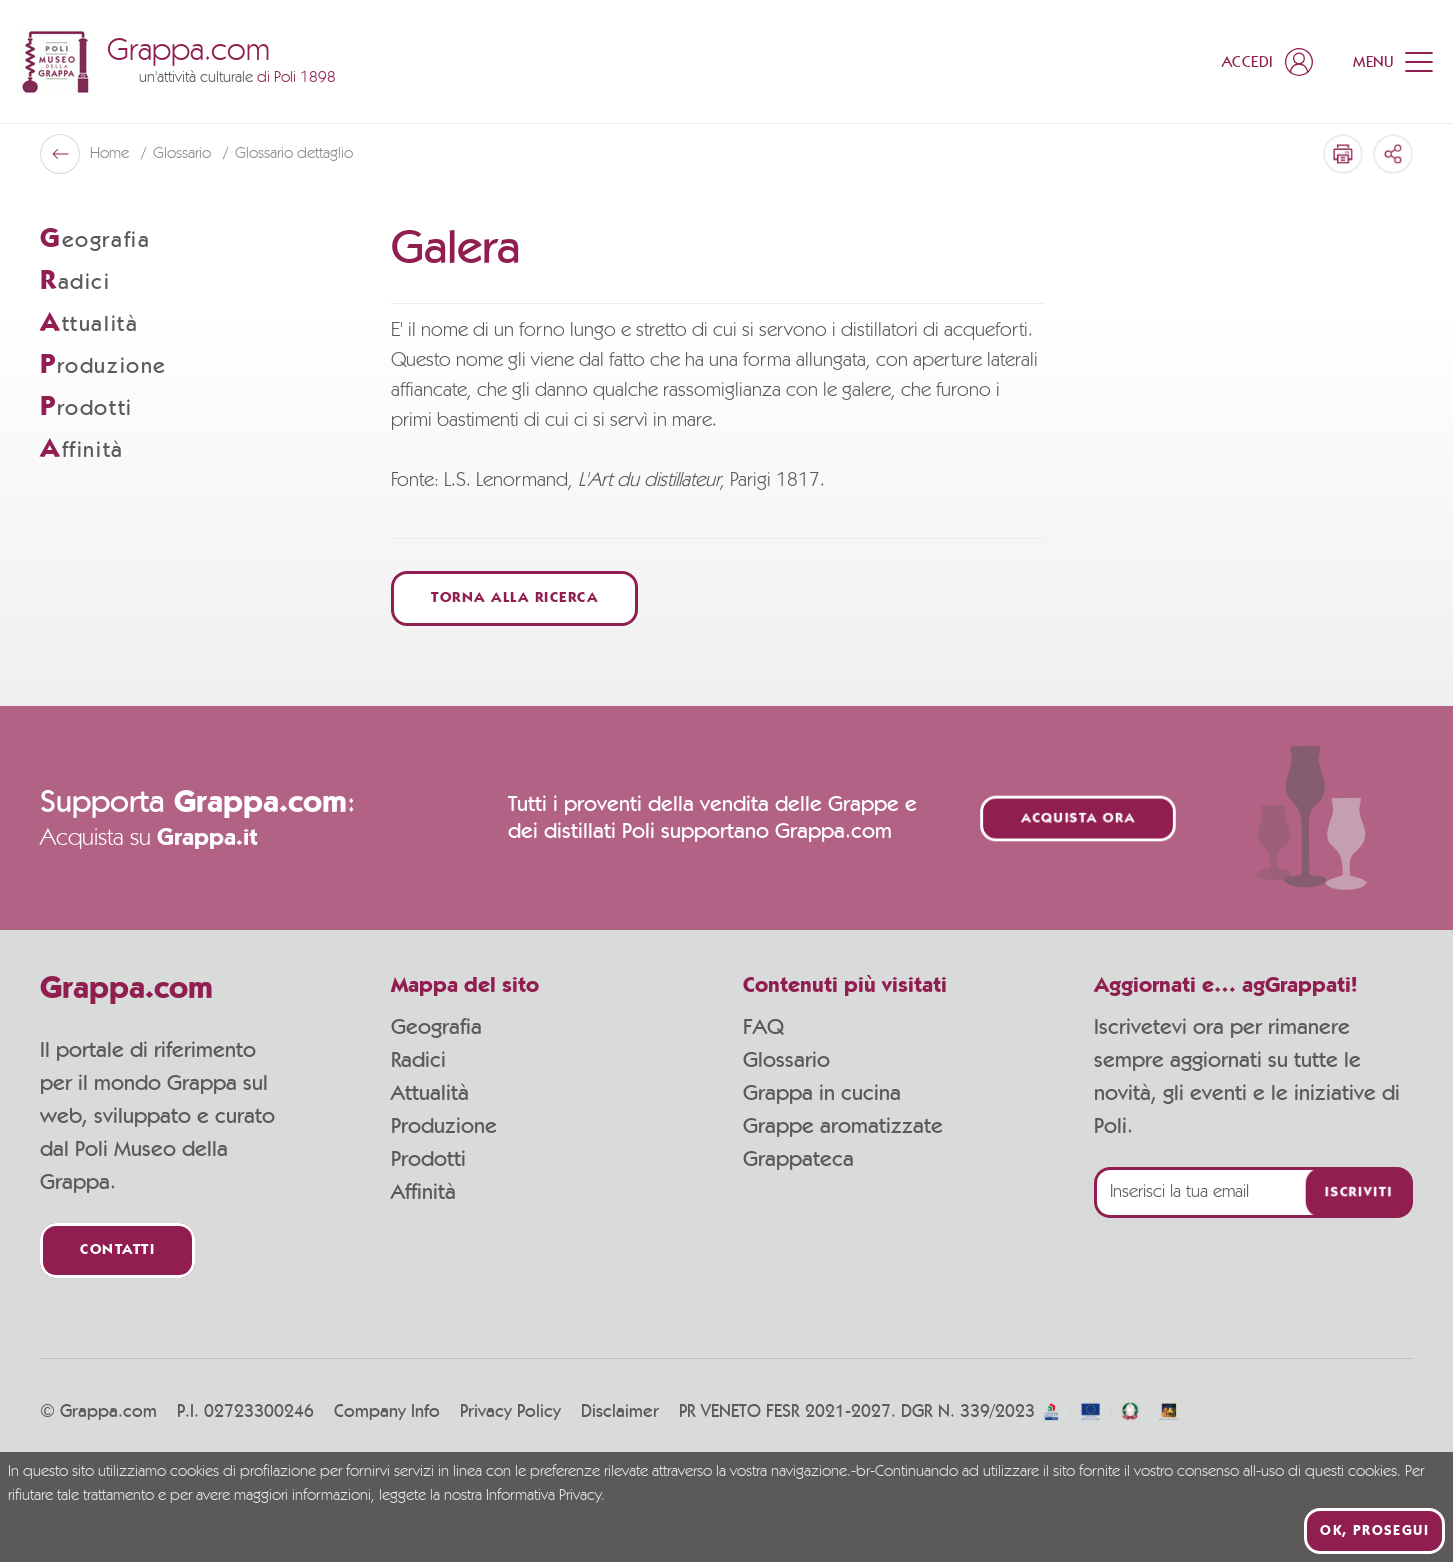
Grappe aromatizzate (843, 1126)
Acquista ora (1078, 818)
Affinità (423, 1192)
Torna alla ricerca (514, 598)
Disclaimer (620, 1412)
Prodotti (428, 1159)
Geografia (436, 1027)
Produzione (444, 1126)
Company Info (387, 1412)
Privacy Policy (510, 1412)
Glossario (786, 1060)
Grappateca (798, 1159)
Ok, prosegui (1374, 1531)
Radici (418, 1060)
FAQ (763, 1027)
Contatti (117, 1250)
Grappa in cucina (822, 1093)
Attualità (430, 1093)
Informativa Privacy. (545, 1496)
